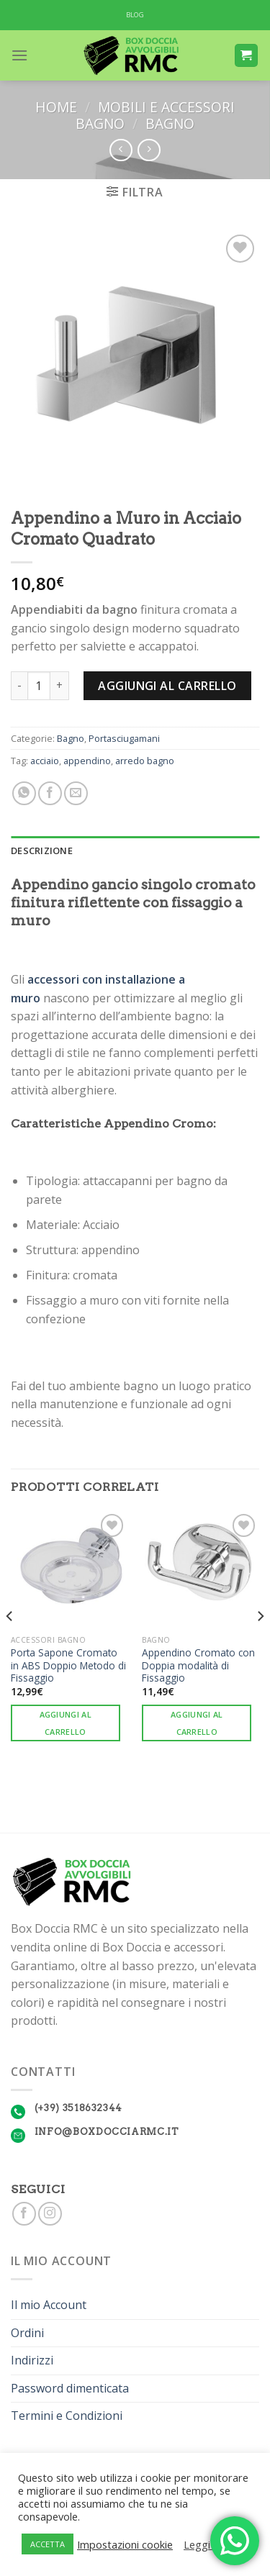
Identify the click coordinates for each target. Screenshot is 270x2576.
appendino (87, 760)
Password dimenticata (70, 2388)
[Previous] (10, 1644)
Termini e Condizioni (66, 2415)
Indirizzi (32, 2360)
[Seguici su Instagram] (50, 2214)
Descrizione (42, 850)
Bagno (169, 123)
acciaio (44, 760)
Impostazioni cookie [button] (125, 2544)
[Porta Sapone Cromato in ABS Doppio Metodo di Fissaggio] (69, 1569)
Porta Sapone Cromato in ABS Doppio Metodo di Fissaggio (68, 1665)
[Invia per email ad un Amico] (76, 793)
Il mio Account (48, 2305)
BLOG (135, 14)
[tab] (135, 850)
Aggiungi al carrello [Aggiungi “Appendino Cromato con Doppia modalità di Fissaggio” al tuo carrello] (197, 1723)
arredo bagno (144, 760)
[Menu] (19, 55)
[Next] (260, 1644)
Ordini (27, 2333)
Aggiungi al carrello (167, 686)
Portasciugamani (124, 738)
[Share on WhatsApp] (24, 793)
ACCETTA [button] (47, 2544)
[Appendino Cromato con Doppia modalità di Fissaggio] (200, 1569)
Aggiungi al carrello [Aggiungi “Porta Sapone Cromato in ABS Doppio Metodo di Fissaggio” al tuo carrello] (66, 1723)
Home (56, 107)
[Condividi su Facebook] (50, 793)
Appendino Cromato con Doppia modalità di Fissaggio (198, 1665)
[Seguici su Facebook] (24, 2214)
